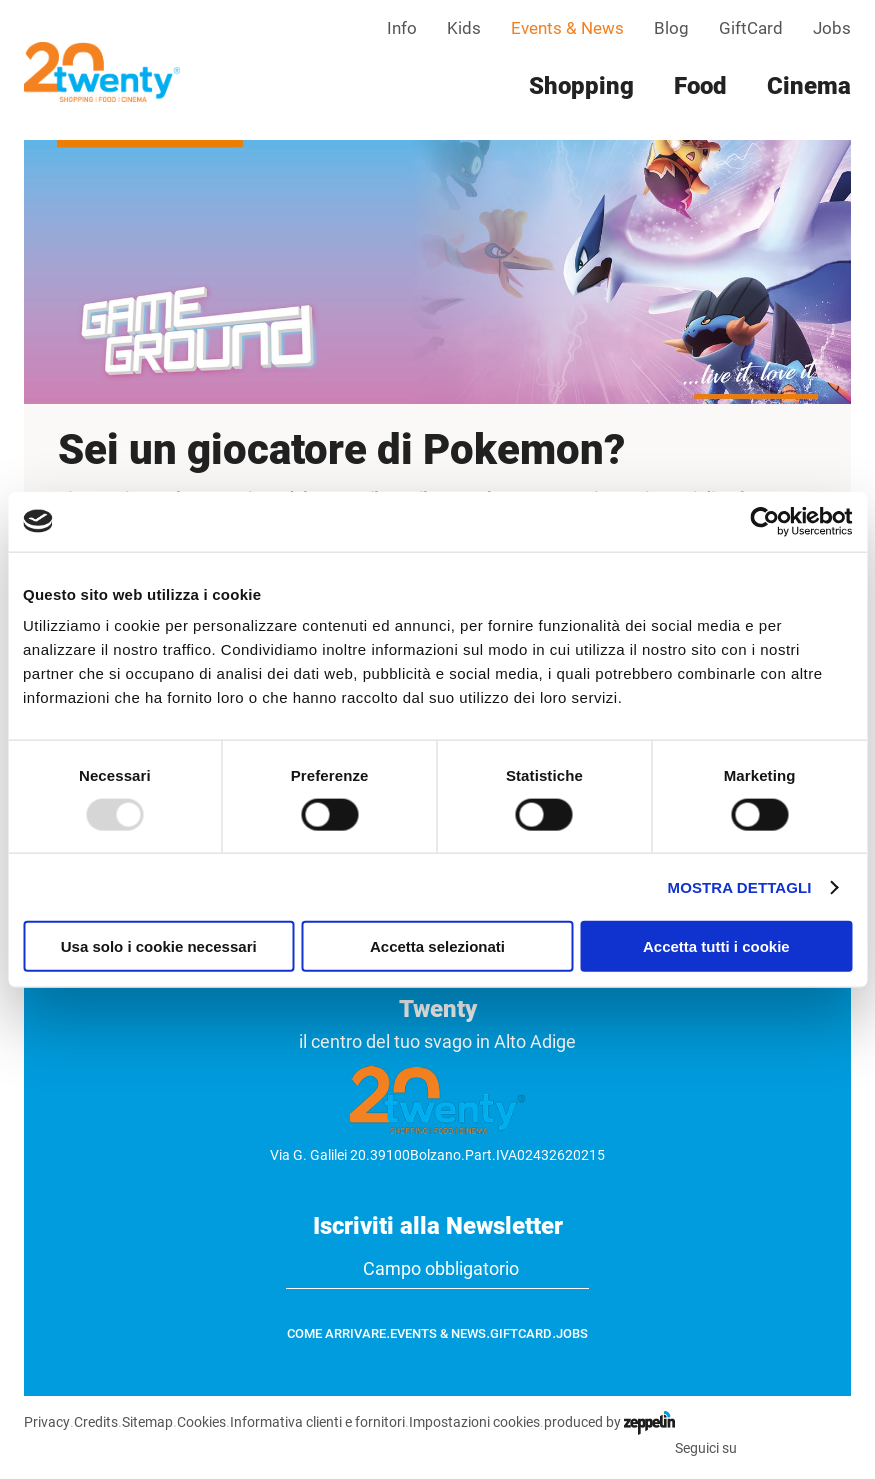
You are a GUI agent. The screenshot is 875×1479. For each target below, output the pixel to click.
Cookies (200, 1422)
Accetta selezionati (437, 946)
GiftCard (751, 28)
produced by (608, 1422)
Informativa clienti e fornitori (316, 1422)
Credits (95, 1422)
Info (402, 28)
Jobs (832, 28)
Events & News (567, 28)
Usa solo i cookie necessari (159, 946)
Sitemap (146, 1422)
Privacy (46, 1422)
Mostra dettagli (740, 886)
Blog (671, 28)
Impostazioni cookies (473, 1422)
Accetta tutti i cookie (716, 946)
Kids (464, 28)
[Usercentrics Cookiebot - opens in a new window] (764, 521)
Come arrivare (336, 1333)
